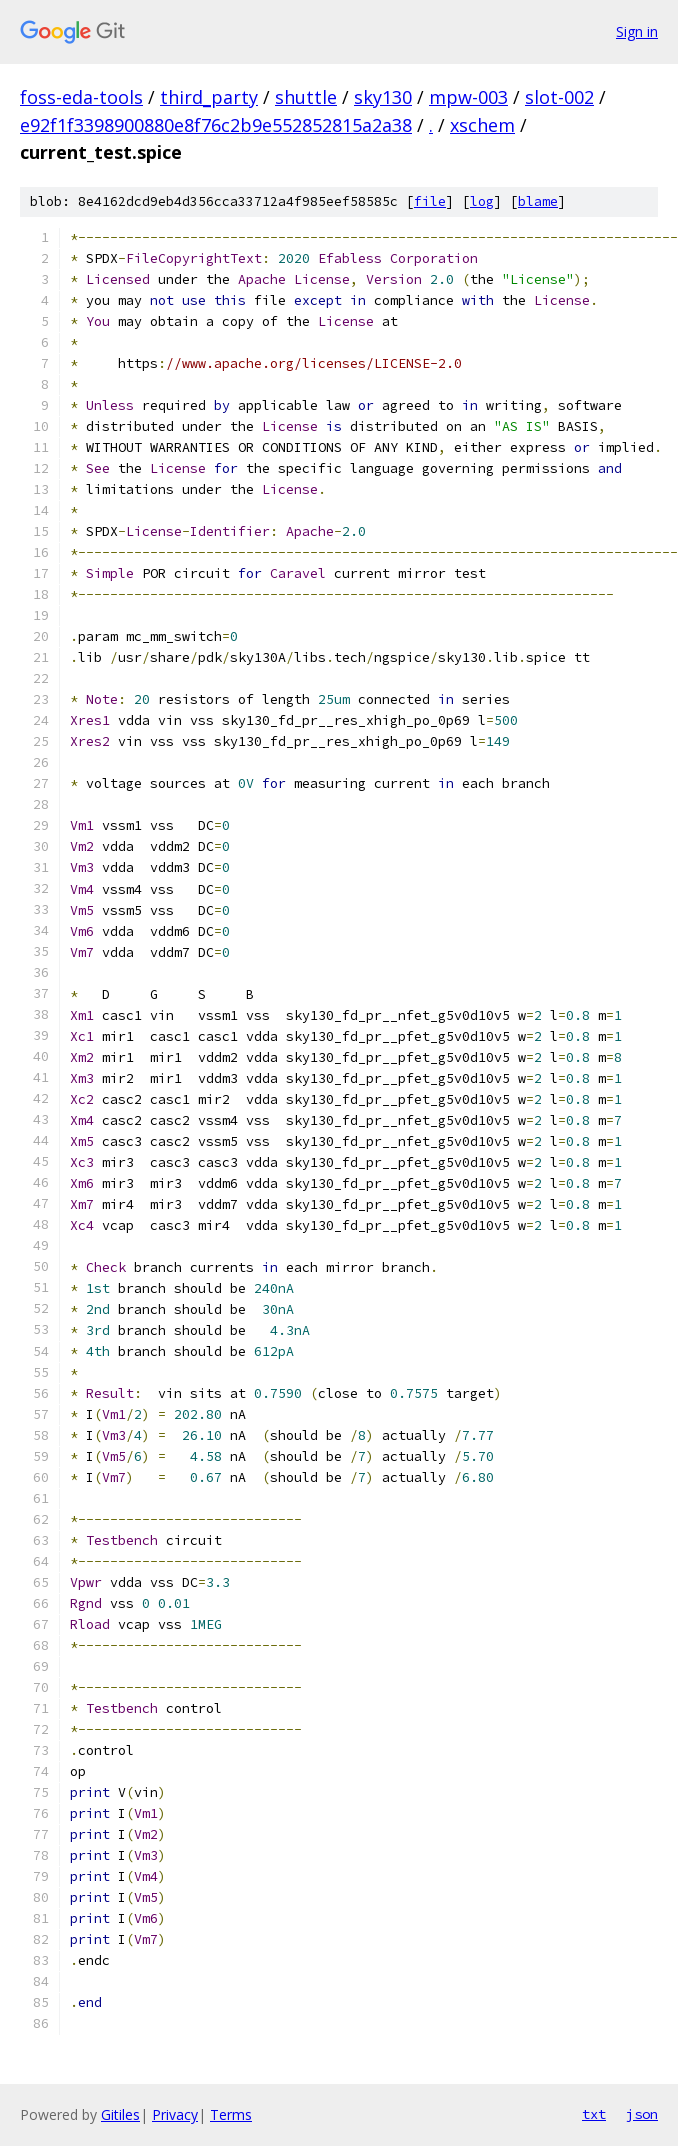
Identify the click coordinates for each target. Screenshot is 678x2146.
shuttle (306, 97)
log (482, 201)
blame (538, 201)
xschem (482, 125)
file (430, 201)
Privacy (175, 2114)
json (642, 2114)
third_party (209, 97)
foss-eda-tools (81, 97)
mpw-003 (468, 97)
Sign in (637, 31)
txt (594, 2114)
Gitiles (120, 2114)
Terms (231, 2114)
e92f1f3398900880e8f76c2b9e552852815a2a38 (216, 125)
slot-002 (559, 97)
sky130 (383, 97)
